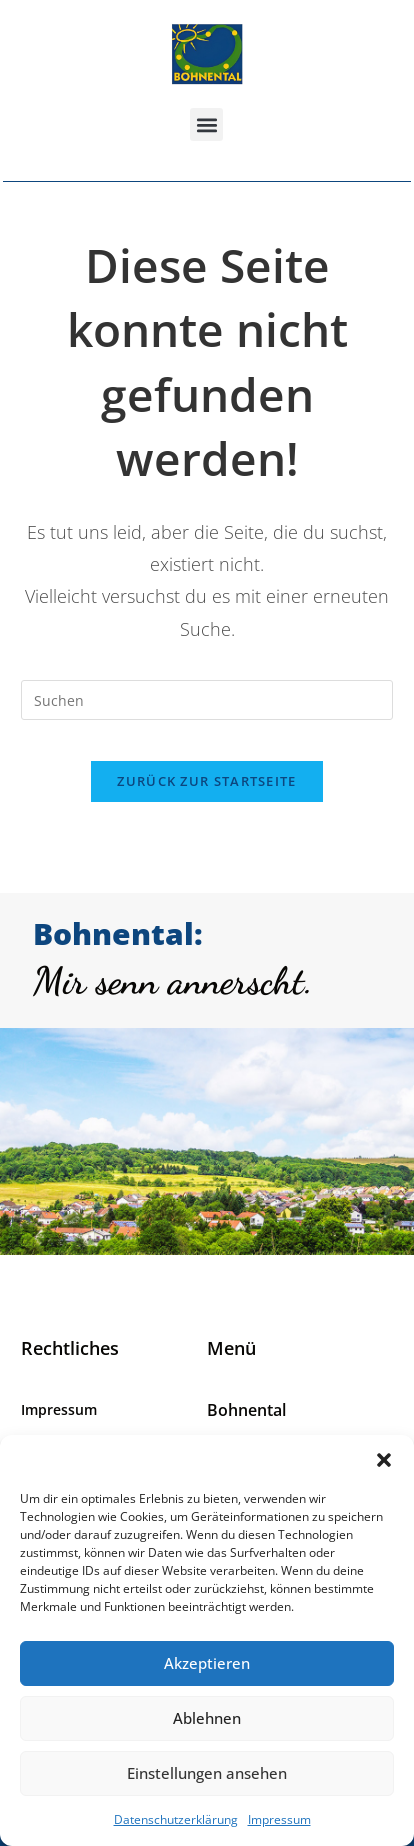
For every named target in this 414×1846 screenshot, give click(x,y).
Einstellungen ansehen (207, 1773)
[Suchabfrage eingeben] (207, 700)
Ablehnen (207, 1718)
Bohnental (246, 1410)
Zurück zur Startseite (206, 781)
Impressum (279, 1819)
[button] (384, 1460)
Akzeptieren (207, 1663)
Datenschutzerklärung (176, 1819)
